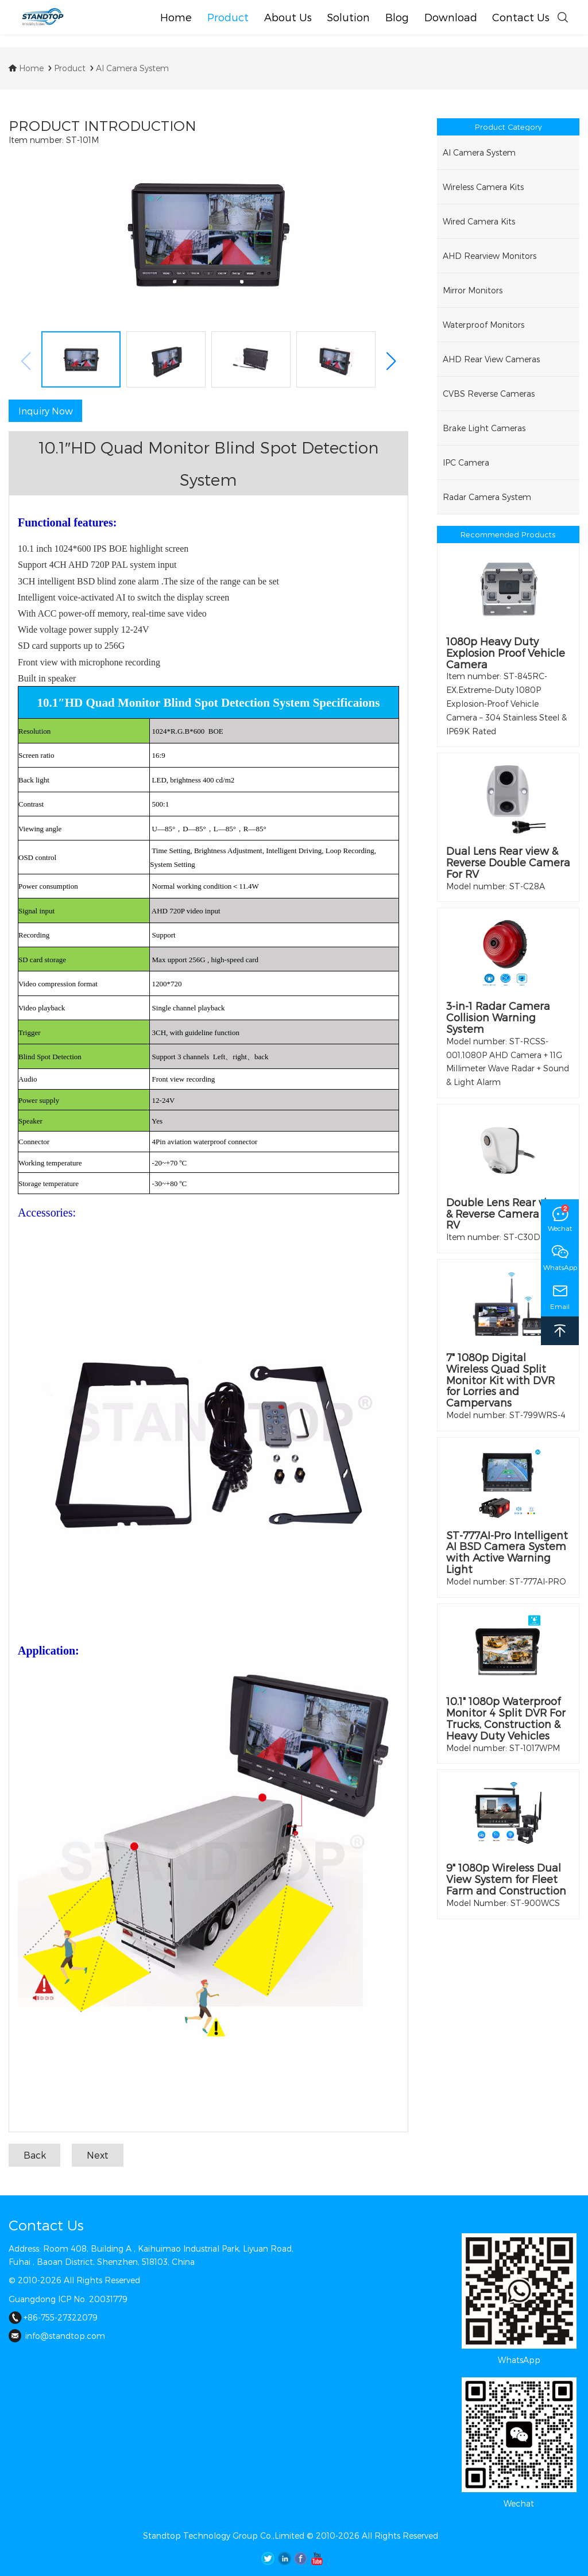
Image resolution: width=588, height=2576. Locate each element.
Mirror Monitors (472, 290)
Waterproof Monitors (483, 325)
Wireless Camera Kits (483, 187)
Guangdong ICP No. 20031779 (68, 2299)
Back (35, 2154)
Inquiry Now (45, 410)
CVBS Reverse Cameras (489, 393)
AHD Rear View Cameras (491, 359)
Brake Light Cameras (484, 428)
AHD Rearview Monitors (489, 256)
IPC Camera (466, 462)
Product (66, 68)
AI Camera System (128, 68)
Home (26, 68)
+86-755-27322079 (53, 2317)
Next (98, 2154)
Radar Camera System (487, 497)
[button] (391, 361)
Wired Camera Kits (479, 221)
